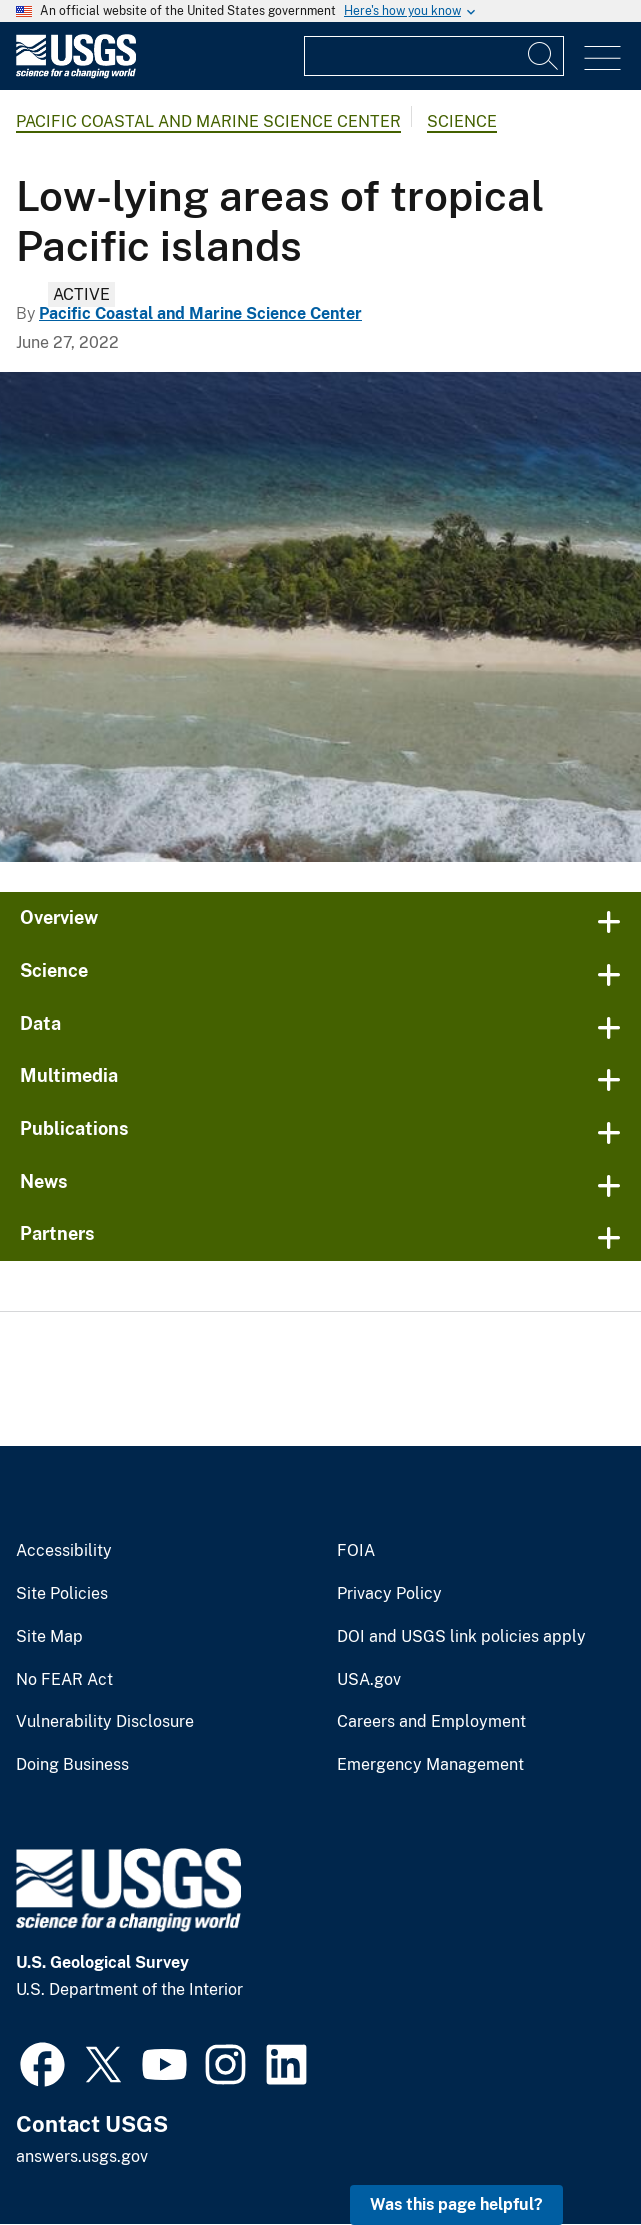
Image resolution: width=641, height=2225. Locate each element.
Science (462, 121)
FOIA (356, 1551)
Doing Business (72, 1765)
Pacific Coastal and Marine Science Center (208, 121)
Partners (57, 1233)
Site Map (49, 1637)
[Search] (544, 56)
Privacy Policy (389, 1594)
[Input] (434, 56)
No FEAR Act (64, 1680)
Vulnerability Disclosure (105, 1722)
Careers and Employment (431, 1722)
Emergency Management (430, 1765)
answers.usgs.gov (82, 2156)
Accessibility (64, 1551)
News (44, 1181)
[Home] (76, 73)
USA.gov (369, 1680)
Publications (74, 1128)
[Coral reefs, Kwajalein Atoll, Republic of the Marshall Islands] (320, 617)
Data (40, 1023)
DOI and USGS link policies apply (461, 1637)
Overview (59, 917)
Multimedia (69, 1075)
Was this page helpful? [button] (456, 2204)
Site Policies (62, 1594)
